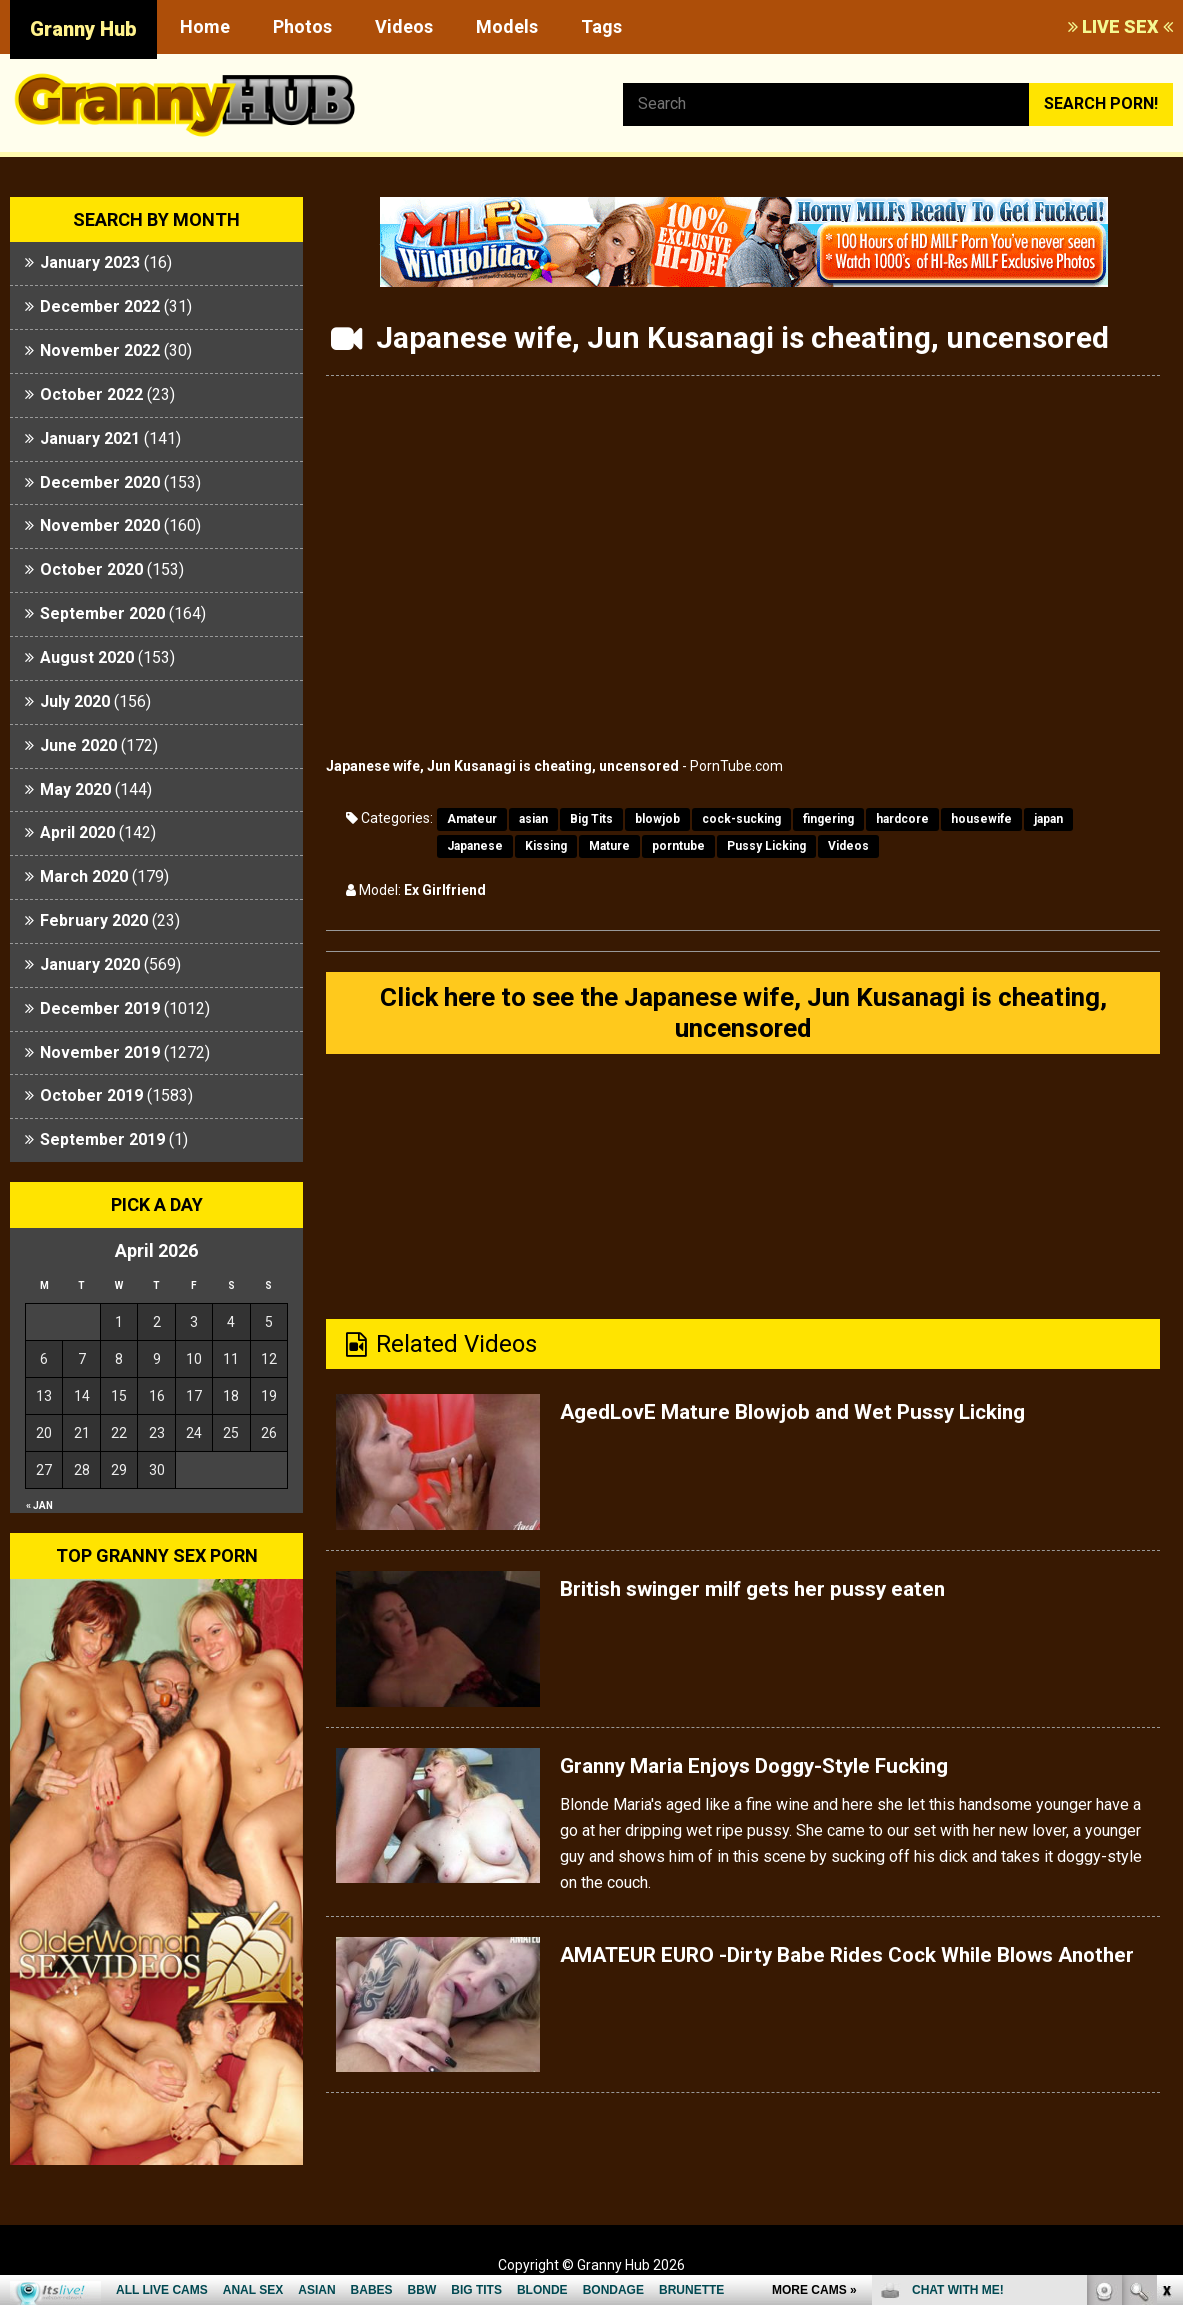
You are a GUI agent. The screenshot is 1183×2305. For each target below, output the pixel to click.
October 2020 (91, 569)
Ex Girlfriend (445, 890)
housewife (981, 819)
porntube (678, 846)
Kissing (546, 846)
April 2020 (77, 832)
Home (205, 26)
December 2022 (100, 306)
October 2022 (91, 394)
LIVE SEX (1120, 26)
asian (533, 819)
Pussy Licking (766, 846)
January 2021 (90, 438)
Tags (601, 26)
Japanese (475, 846)
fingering (828, 819)
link (1165, 1992)
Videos (404, 26)
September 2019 (102, 1139)
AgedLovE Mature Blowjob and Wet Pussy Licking (831, 1421)
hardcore (902, 819)
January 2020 (90, 964)
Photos (302, 26)
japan (1048, 819)
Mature (609, 846)
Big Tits (591, 819)
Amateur (472, 819)
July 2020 (75, 701)
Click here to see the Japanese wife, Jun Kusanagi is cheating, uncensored (743, 1017)
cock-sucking (741, 819)
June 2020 (78, 745)
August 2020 (87, 657)
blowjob (657, 819)
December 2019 (100, 1008)
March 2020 (84, 876)
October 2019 (91, 1095)
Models (507, 26)
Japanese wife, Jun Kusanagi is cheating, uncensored (502, 766)
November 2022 (100, 350)
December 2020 (100, 482)
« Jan (39, 1505)
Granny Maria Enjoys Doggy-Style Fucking (787, 1774)
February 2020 (94, 920)
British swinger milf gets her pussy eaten (782, 1598)
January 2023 (90, 262)
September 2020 (102, 613)
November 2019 (100, 1052)
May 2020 (75, 789)
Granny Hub (83, 29)
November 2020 (100, 525)
